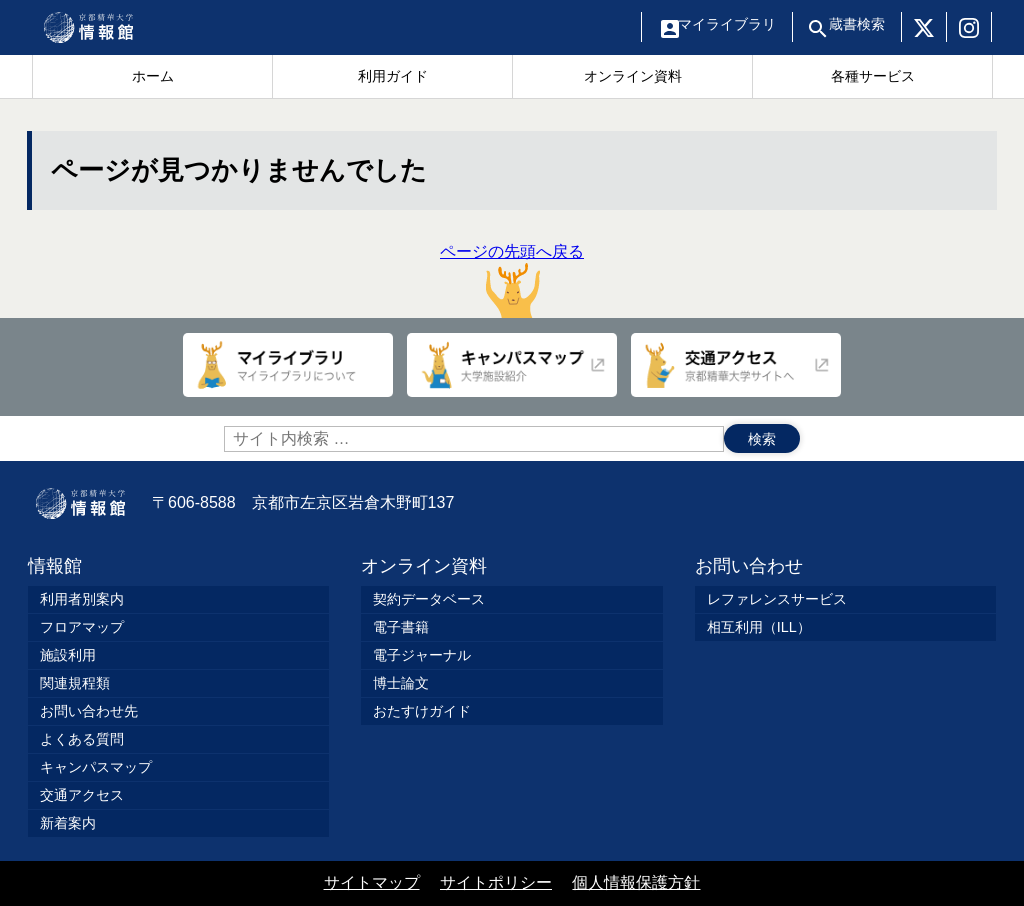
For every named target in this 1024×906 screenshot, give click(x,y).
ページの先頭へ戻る (512, 280)
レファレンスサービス (777, 599)
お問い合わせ (749, 566)
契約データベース (429, 599)
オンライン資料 (424, 566)
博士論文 (401, 683)
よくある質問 (82, 739)
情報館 (55, 566)
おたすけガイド (422, 711)
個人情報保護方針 (636, 882)
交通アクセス (82, 795)
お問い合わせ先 (89, 711)
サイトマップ (372, 882)
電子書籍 (401, 627)
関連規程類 (75, 683)
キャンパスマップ (96, 767)
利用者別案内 (82, 599)
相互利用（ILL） (759, 627)
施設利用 (68, 655)
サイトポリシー (496, 882)
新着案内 (68, 823)
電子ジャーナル (422, 655)
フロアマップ (82, 627)
